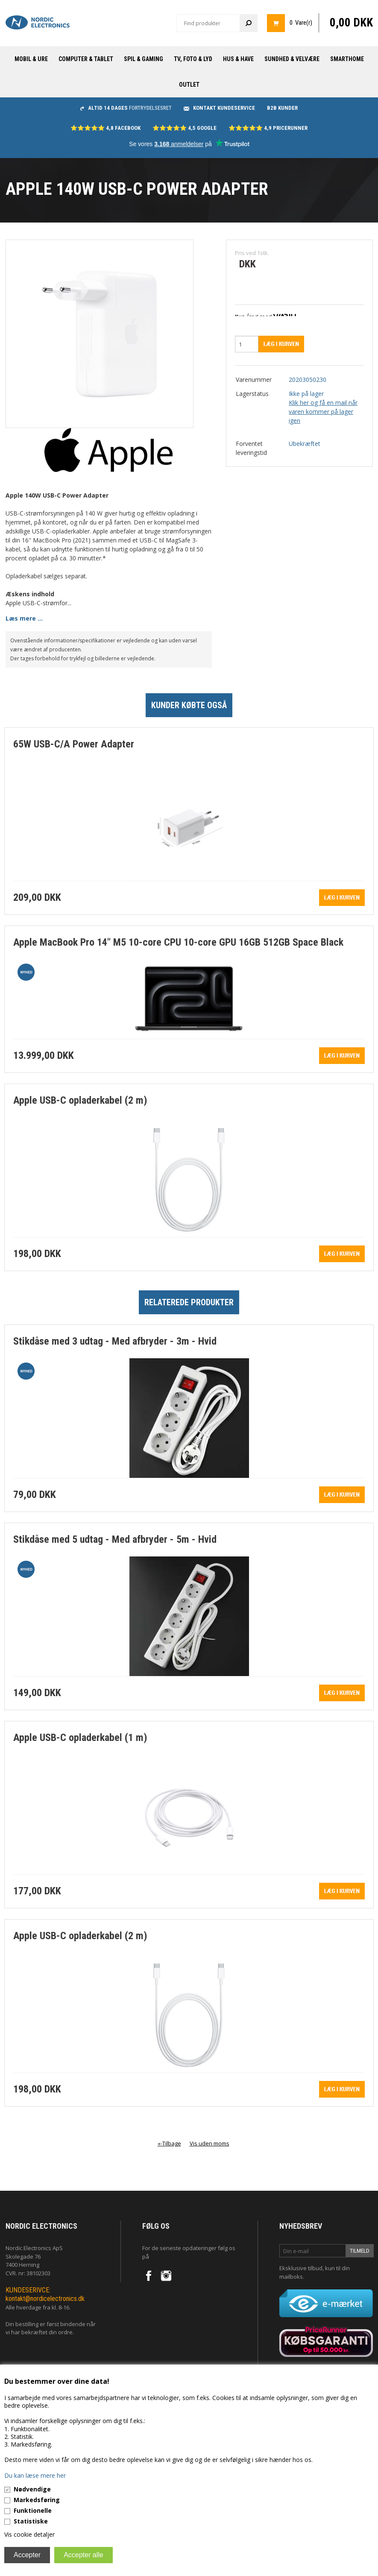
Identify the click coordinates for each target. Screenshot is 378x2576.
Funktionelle (33, 2510)
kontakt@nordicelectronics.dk (45, 2299)
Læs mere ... (24, 618)
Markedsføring (37, 2500)
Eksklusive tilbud (300, 2268)
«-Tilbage (169, 2143)
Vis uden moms (209, 2143)
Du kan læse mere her (35, 2475)
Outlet (189, 84)
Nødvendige (32, 2489)
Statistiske (31, 2521)
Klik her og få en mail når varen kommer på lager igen (323, 412)
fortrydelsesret (126, 108)
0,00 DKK (351, 22)
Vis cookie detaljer (29, 2534)
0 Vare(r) (301, 22)
